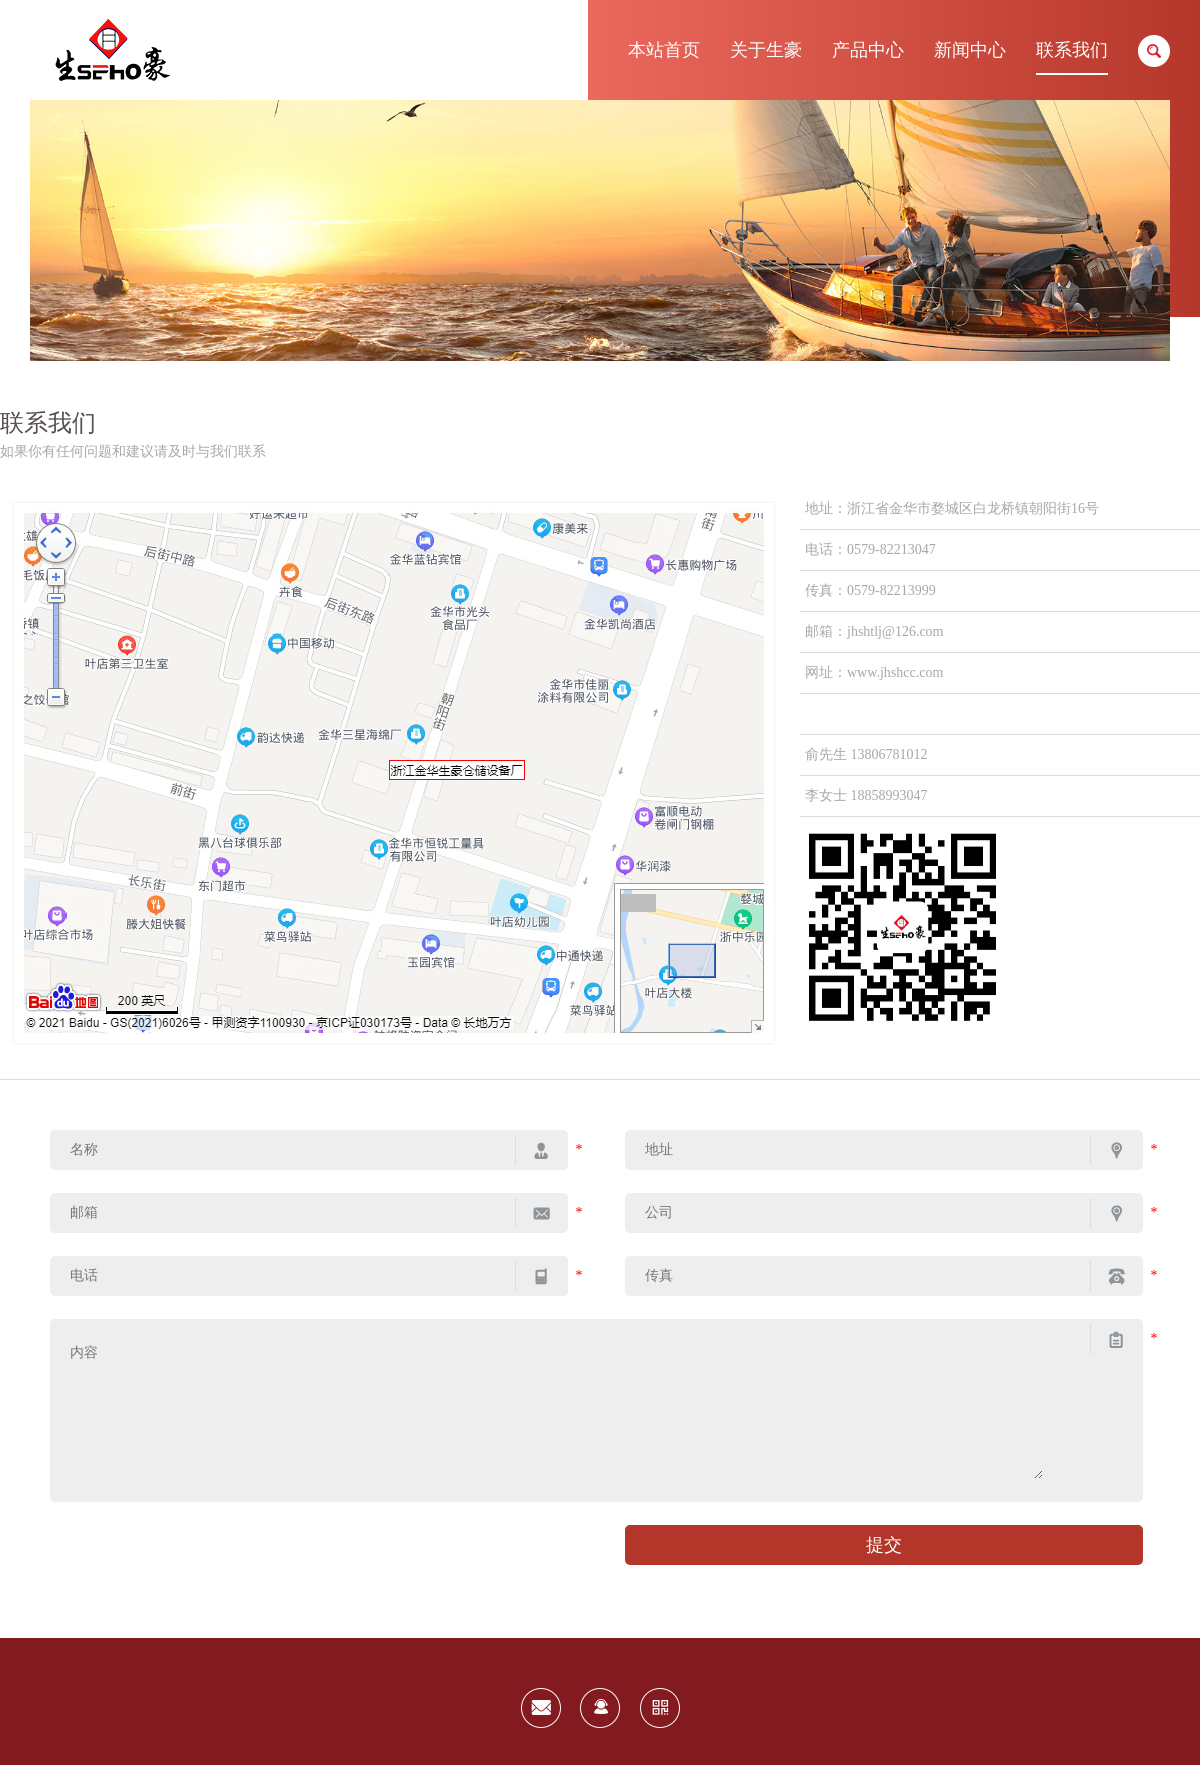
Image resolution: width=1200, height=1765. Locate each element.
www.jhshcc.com (895, 672)
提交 (884, 1545)
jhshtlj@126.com (895, 631)
